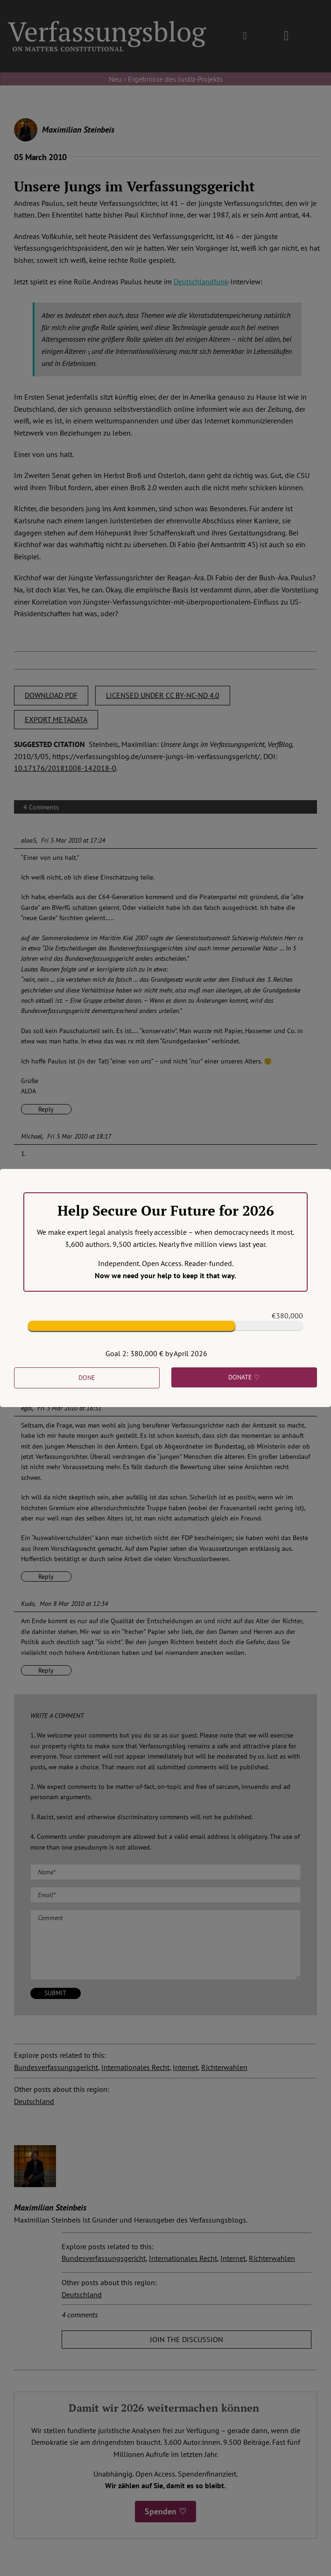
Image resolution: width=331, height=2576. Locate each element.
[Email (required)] (165, 1895)
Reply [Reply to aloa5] (46, 1109)
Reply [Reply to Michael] (46, 1381)
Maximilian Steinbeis (78, 129)
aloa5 (28, 840)
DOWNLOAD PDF (51, 695)
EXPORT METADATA (56, 719)
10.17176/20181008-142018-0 (65, 768)
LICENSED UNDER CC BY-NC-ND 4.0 (162, 695)
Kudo (28, 1603)
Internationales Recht (135, 2067)
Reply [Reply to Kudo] (46, 1670)
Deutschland (34, 2101)
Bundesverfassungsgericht (56, 2067)
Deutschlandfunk (201, 281)
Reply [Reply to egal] (46, 1576)
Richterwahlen (224, 2067)
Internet (185, 2067)
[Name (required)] (165, 1872)
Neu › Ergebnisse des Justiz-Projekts (166, 79)
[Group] (107, 24)
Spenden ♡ (165, 2511)
